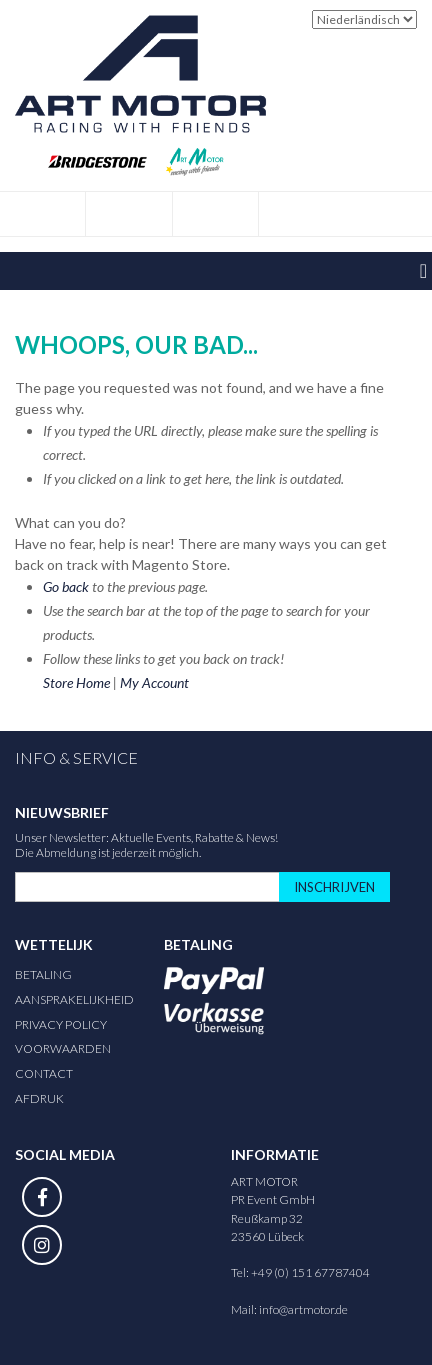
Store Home (76, 682)
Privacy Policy (61, 1024)
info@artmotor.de (303, 1309)
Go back (66, 586)
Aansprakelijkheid (74, 999)
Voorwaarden (63, 1048)
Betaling (43, 974)
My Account (154, 682)
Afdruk (39, 1098)
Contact (44, 1073)
